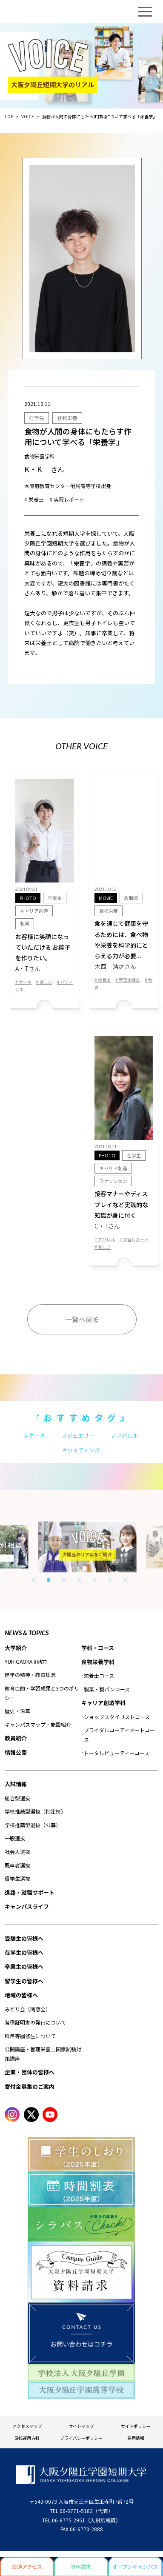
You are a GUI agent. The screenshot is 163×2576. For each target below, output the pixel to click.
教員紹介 (16, 1738)
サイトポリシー (136, 2426)
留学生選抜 (17, 1878)
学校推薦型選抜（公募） (33, 1824)
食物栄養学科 (97, 1662)
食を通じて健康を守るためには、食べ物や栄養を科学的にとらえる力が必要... (123, 945)
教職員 (131, 897)
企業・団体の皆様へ (29, 2072)
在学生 (36, 417)
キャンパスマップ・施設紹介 (38, 1724)
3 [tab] (64, 1580)
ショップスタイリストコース (117, 1716)
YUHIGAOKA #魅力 (26, 1661)
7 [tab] (125, 1580)
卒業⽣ (55, 897)
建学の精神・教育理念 (30, 1674)
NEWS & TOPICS (27, 1632)
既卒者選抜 (17, 1865)
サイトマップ (81, 2426)
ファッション (113, 1180)
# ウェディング (81, 1450)
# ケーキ (23, 982)
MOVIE (106, 897)
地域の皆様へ (21, 1995)
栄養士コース (99, 1675)
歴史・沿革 (17, 1710)
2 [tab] (48, 1580)
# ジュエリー (78, 1435)
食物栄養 (67, 417)
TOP (9, 116)
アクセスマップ (27, 2426)
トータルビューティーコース (116, 1752)
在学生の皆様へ (24, 1952)
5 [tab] (94, 1580)
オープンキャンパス (135, 2566)
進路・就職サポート (29, 1892)
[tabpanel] (76, 1547)
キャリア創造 (34, 910)
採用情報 (135, 2438)
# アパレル (104, 1239)
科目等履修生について (30, 2035)
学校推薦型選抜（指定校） (35, 1811)
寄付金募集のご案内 (29, 2086)
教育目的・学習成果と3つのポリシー (42, 1693)
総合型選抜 (17, 1798)
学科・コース (97, 1648)
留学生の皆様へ (24, 1981)
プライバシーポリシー (81, 2438)
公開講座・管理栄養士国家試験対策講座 (43, 2053)
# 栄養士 (34, 499)
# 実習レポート (66, 499)
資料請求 (81, 2566)
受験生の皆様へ (24, 1938)
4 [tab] (79, 1580)
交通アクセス (27, 2566)
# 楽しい (44, 982)
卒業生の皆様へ (24, 1966)
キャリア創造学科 (103, 1703)
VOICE (27, 116)
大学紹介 (16, 1648)
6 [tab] (110, 1580)
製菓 (24, 923)
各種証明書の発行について (35, 2022)
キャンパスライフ (27, 1906)
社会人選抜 (17, 1851)
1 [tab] (33, 1580)
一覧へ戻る (82, 1319)
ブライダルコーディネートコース (119, 1734)
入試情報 (16, 1784)
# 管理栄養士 (127, 980)
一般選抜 (15, 1838)
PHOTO (28, 897)
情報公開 (16, 1752)
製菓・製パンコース (107, 1689)
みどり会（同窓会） (28, 2009)
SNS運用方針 (27, 2438)
